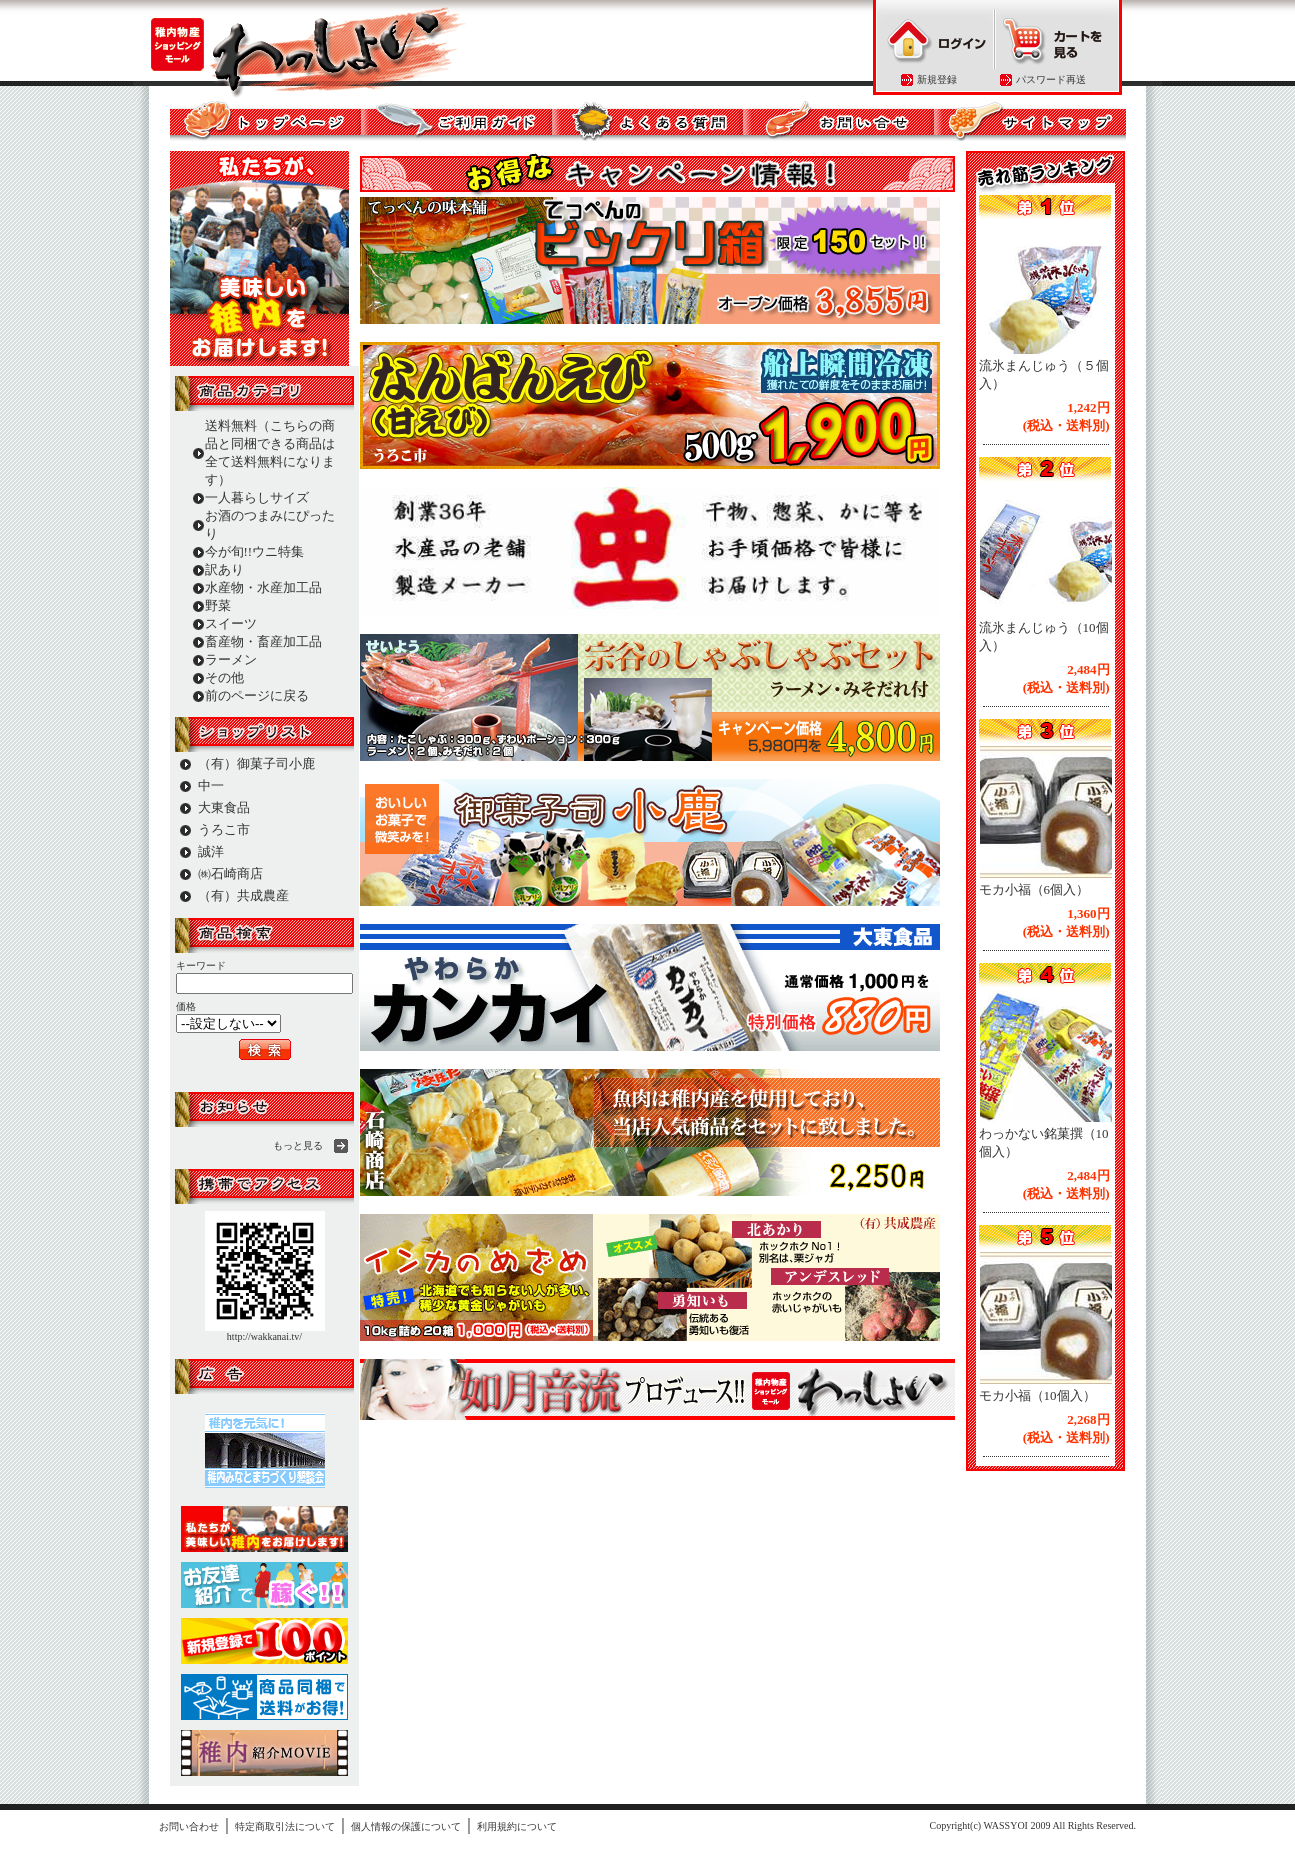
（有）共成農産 (243, 895)
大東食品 (224, 807)
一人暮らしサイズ (257, 497)
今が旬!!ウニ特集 (255, 551)
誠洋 (211, 851)
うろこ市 (224, 829)
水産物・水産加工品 (263, 587)
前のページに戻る (257, 695)
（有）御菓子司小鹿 (256, 763)
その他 (224, 677)
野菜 (218, 605)
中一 (211, 785)
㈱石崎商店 (230, 873)
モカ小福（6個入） (1034, 889)
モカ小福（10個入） (1037, 1395)
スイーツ (231, 623)
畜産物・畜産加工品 (263, 641)
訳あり (224, 569)
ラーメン (231, 659)
